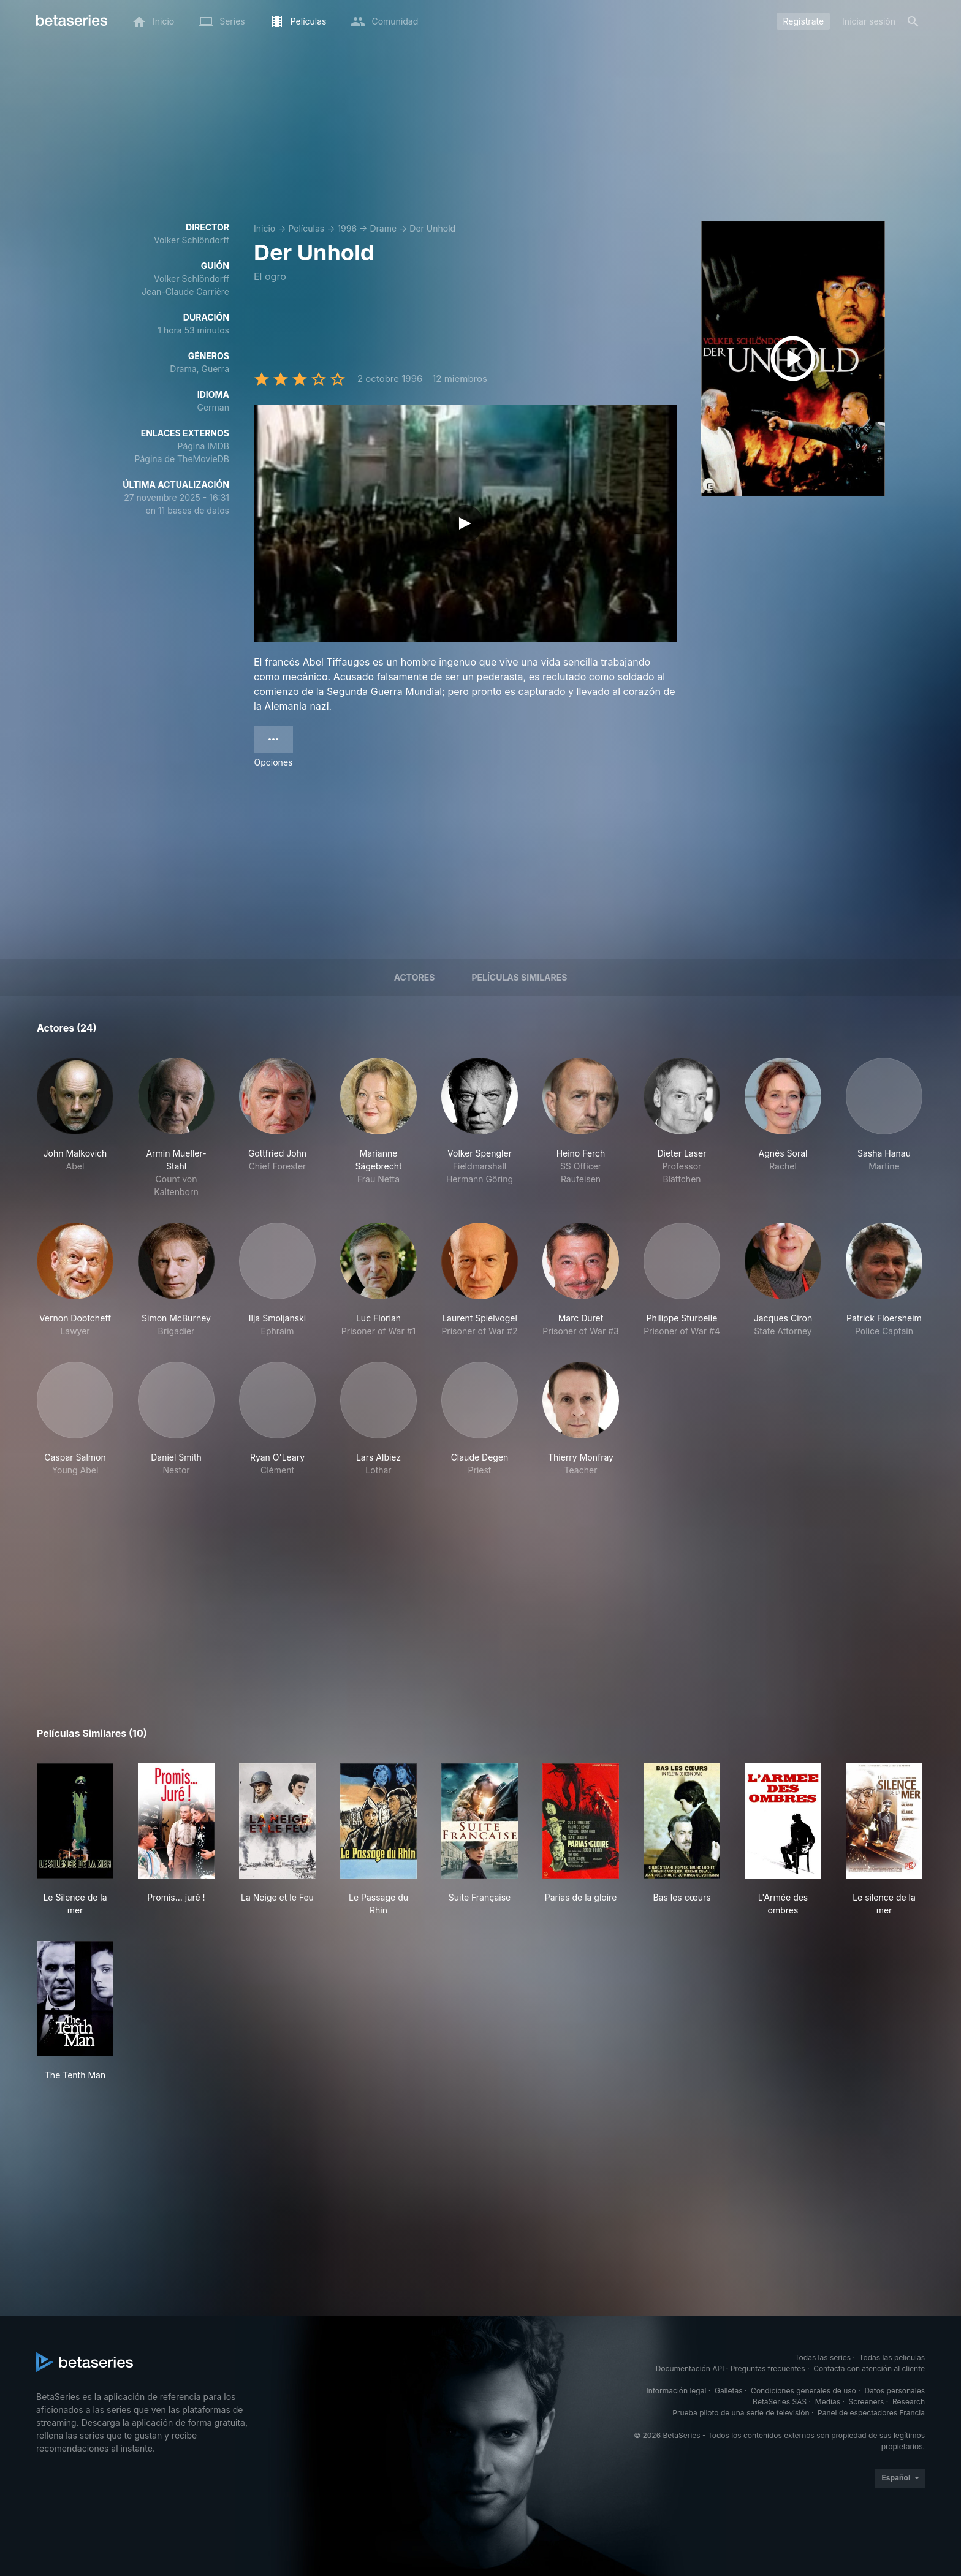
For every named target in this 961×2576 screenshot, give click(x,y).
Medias (827, 2401)
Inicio (264, 228)
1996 (347, 228)
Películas (306, 228)
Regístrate (803, 21)
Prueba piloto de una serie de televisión (740, 2412)
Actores (414, 977)
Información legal (676, 2390)
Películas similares (519, 977)
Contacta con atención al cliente (869, 2368)
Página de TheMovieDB (182, 459)
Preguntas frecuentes (768, 2368)
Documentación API (690, 2368)
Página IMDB (203, 446)
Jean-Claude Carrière (185, 291)
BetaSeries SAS (780, 2401)
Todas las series (823, 2357)
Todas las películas (892, 2357)
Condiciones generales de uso (803, 2390)
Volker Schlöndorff (191, 240)
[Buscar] (913, 21)
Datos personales (894, 2390)
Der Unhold (432, 228)
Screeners (866, 2401)
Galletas (729, 2390)
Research (908, 2401)
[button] (75, 1128)
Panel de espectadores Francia (871, 2412)
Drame (383, 228)
